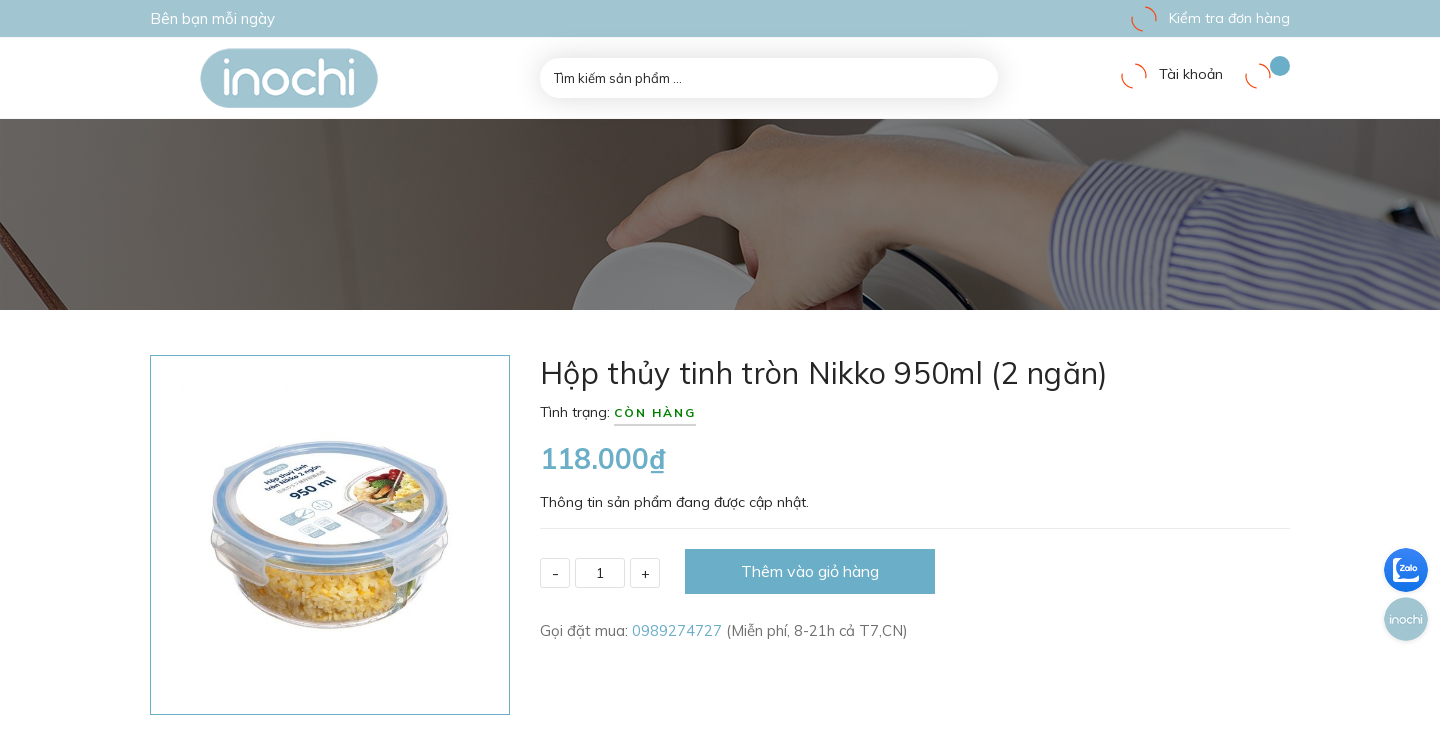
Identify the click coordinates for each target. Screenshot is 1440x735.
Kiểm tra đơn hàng (1209, 18)
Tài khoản (1171, 74)
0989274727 (679, 630)
